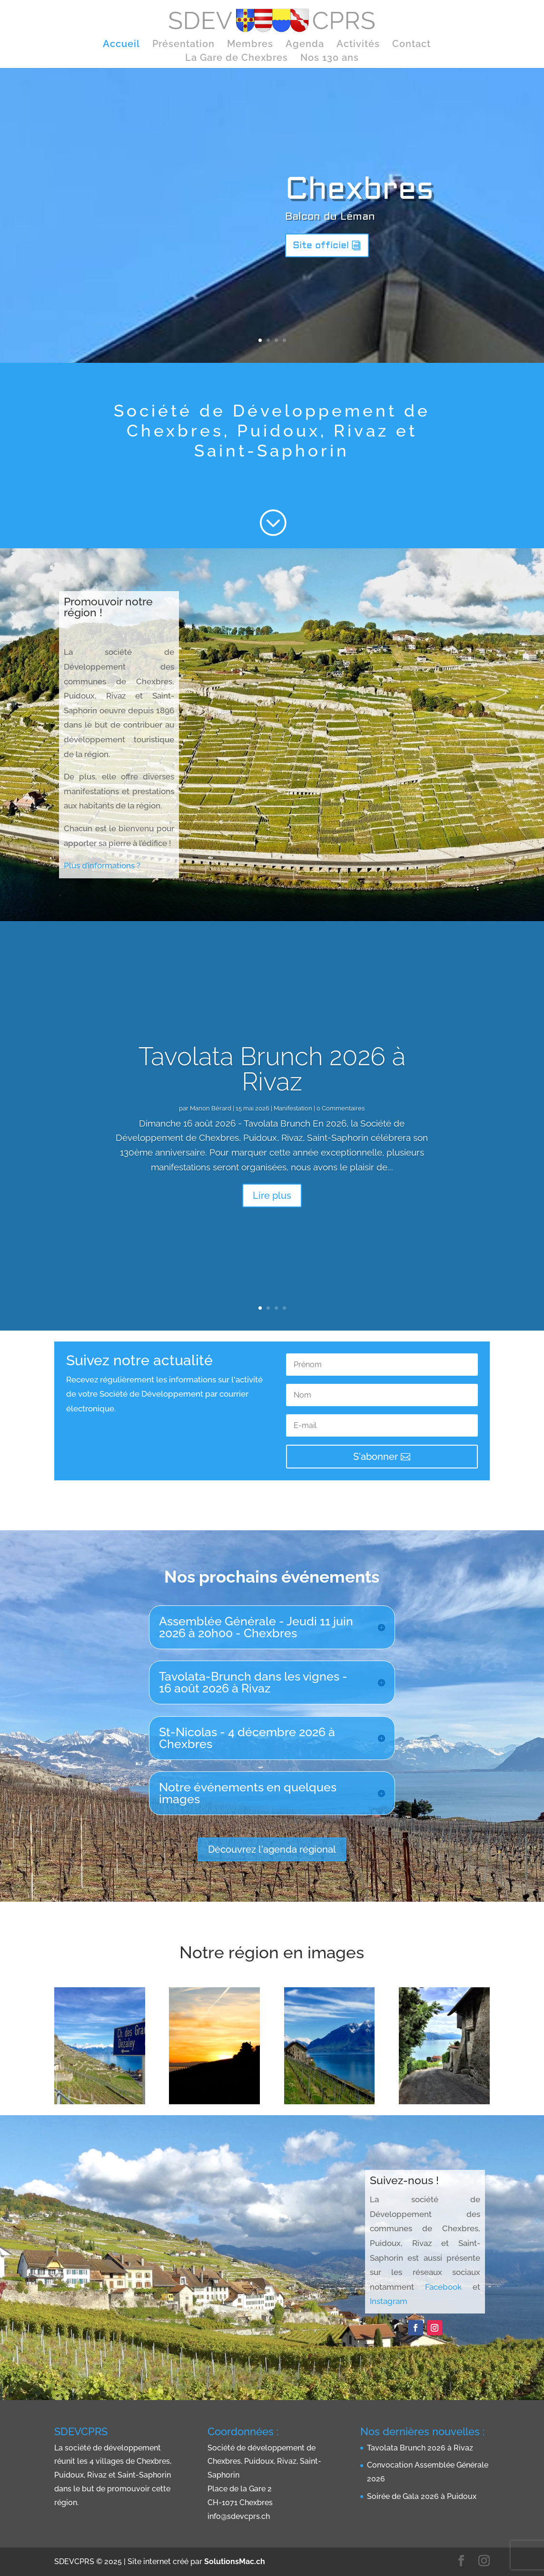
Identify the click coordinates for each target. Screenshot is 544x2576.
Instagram (388, 2301)
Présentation (183, 44)
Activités (358, 44)
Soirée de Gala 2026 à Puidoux (421, 2496)
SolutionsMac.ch (234, 2561)
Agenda (305, 44)
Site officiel (321, 245)
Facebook (443, 2287)
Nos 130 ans (329, 58)
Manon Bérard (210, 1108)
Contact (411, 44)
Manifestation (293, 1108)
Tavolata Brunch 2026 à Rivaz (272, 1068)
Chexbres (359, 189)
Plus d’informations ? (103, 865)
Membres (250, 44)
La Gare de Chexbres (236, 58)
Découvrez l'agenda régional (272, 1849)
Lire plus (272, 1195)
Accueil (121, 44)
